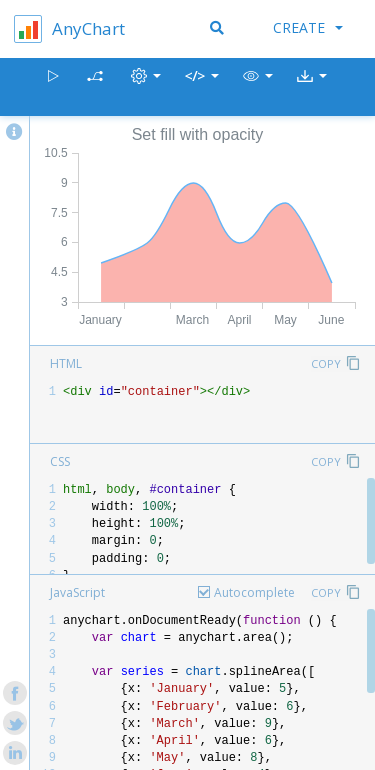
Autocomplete (254, 592)
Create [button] (308, 27)
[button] (258, 87)
